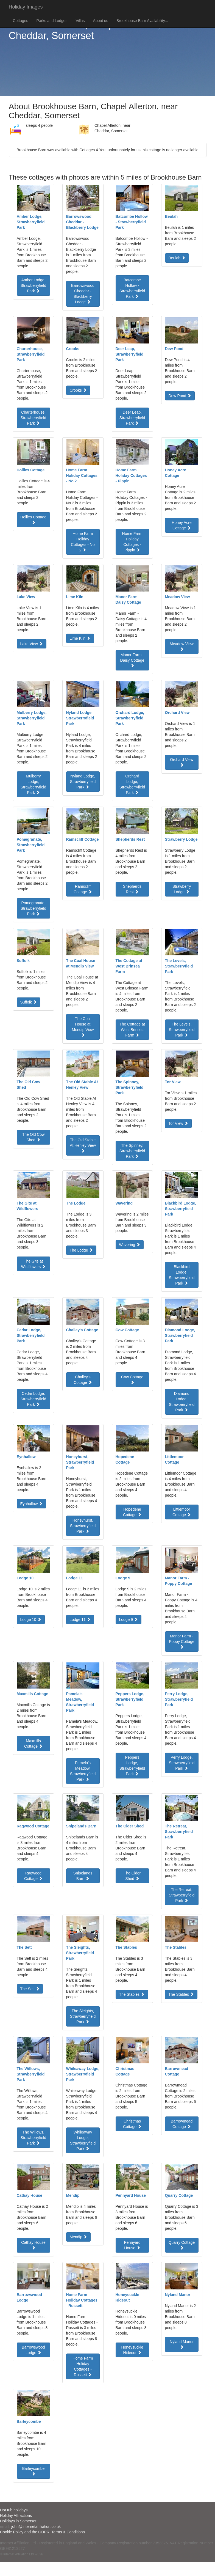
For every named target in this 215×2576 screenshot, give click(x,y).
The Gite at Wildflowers (33, 1264)
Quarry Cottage (182, 2245)
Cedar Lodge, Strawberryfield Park (33, 1399)
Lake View (31, 644)
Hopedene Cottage (132, 1512)
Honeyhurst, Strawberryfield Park (83, 1525)
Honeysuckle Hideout (132, 2350)
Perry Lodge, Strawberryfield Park (181, 1763)
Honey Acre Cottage (181, 525)
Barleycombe (33, 2471)
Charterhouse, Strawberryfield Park (33, 417)
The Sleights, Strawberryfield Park (83, 2016)
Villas (80, 20)
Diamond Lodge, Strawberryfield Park (181, 1401)
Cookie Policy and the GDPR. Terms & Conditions (42, 2532)
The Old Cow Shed (33, 1137)
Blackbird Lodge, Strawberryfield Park (181, 1274)
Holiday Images (26, 7)
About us (100, 20)
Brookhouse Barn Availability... (142, 20)
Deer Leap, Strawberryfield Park (132, 417)
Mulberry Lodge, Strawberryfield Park (33, 784)
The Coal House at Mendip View (83, 1026)
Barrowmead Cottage (181, 2124)
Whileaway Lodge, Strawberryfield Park (83, 2140)
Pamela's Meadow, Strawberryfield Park (83, 1771)
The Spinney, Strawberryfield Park (132, 1151)
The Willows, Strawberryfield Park (33, 2137)
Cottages (20, 20)
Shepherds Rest (132, 889)
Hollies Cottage (33, 519)
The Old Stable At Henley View (83, 1145)
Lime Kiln (80, 638)
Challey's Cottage (83, 1380)
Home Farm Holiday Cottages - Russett (83, 2366)
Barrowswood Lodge (33, 2350)
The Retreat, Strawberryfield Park (181, 1895)
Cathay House (33, 2245)
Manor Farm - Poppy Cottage (181, 1641)
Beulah (177, 258)
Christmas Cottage (132, 2124)
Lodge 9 (128, 1619)
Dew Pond (180, 396)
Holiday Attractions (16, 2515)
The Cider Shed (132, 1876)
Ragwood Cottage (33, 1876)
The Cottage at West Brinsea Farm (132, 1029)
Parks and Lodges (52, 20)
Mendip (78, 2237)
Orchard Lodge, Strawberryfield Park (132, 784)
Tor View (178, 1123)
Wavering (129, 1244)
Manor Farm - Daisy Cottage (132, 660)
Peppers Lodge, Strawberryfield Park (132, 1765)
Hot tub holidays (13, 2510)
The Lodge (81, 1250)
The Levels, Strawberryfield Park (181, 1029)
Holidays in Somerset (18, 2521)
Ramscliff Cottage (83, 889)
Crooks (78, 390)
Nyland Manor (182, 2344)
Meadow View (182, 646)
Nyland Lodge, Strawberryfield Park (83, 781)
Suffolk (28, 1002)
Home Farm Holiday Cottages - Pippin (132, 541)
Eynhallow (31, 1504)
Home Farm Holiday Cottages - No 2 (82, 541)
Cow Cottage (132, 1379)
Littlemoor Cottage (181, 1512)
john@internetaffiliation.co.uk (36, 2526)
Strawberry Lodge (181, 889)
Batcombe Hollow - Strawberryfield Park (132, 288)
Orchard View (181, 762)
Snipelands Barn (82, 1876)
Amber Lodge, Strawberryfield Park (33, 285)
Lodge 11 (80, 1619)
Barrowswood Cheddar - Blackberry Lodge (82, 293)
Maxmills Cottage (33, 1744)
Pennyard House (132, 2245)
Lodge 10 (30, 1619)
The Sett (30, 1989)
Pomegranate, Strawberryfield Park (33, 908)
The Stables (132, 1994)
